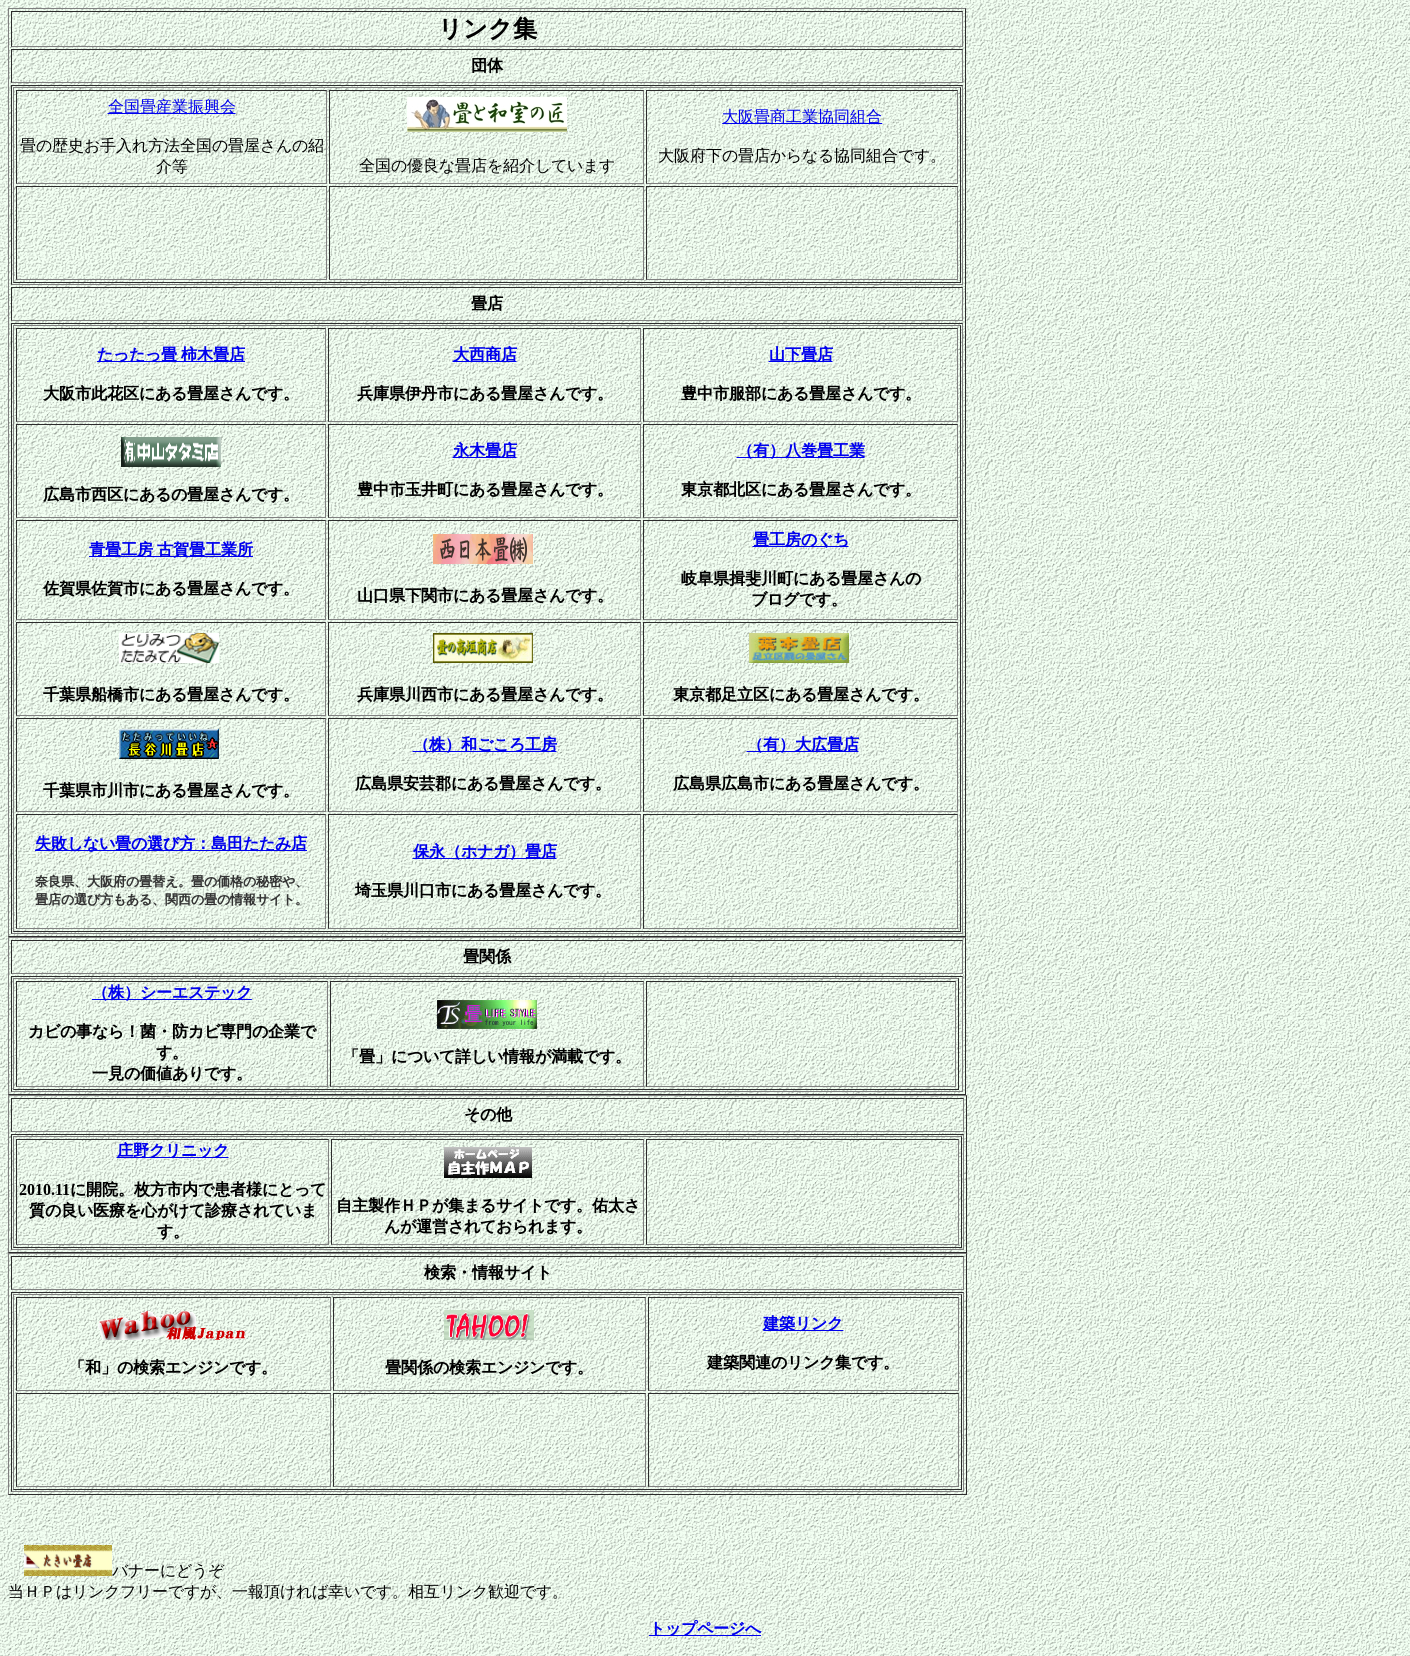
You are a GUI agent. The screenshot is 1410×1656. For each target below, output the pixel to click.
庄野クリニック (173, 1150)
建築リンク (803, 1323)
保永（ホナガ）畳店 (485, 851)
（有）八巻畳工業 (801, 450)
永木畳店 (485, 450)
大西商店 (485, 354)
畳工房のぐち (801, 539)
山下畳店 (801, 354)
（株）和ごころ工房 (485, 744)
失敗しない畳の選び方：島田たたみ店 (171, 843)
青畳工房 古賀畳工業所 (171, 549)
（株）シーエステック (172, 992)
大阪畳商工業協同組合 (802, 116)
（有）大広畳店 (803, 744)
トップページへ (705, 1628)
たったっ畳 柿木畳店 (171, 354)
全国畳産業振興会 (172, 106)
